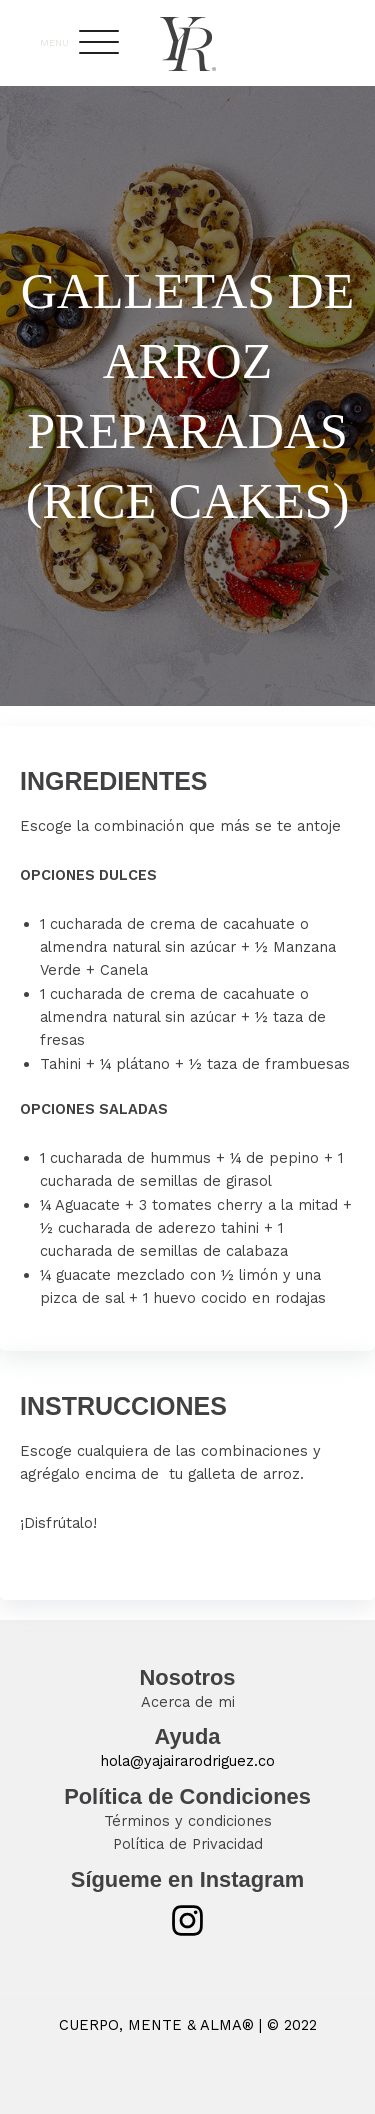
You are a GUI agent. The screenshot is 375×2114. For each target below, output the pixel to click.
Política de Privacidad (188, 1844)
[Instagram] (187, 1920)
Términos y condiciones (188, 1821)
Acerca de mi (188, 1702)
